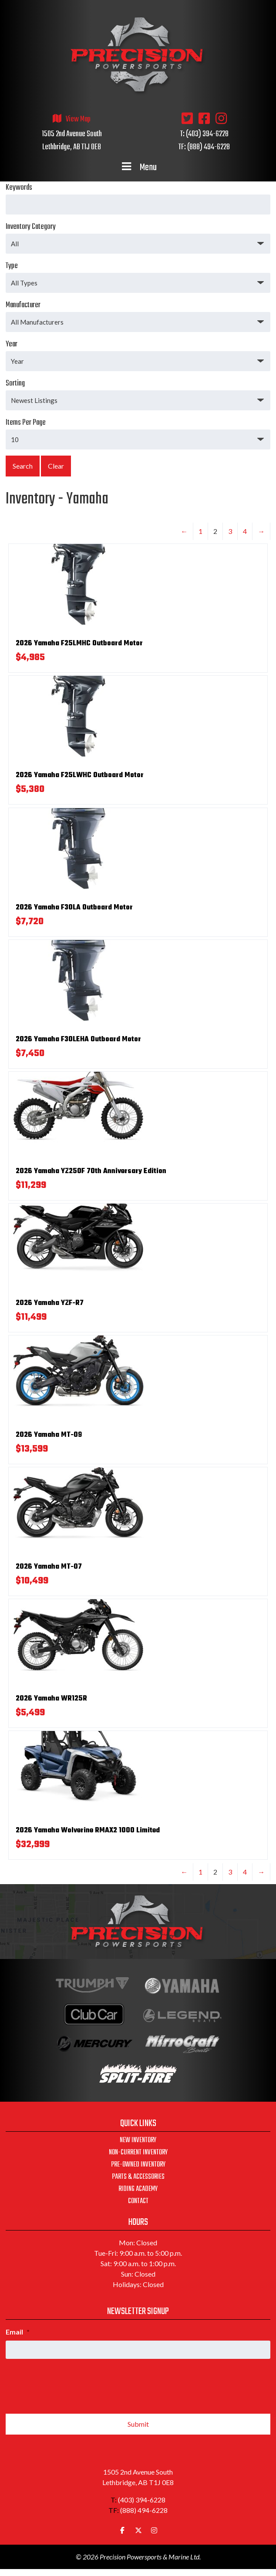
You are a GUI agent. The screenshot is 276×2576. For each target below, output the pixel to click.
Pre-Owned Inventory (138, 2164)
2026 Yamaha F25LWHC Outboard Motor (80, 775)
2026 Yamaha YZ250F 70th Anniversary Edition (91, 1171)
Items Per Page (138, 432)
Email (18, 2332)
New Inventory (138, 2140)
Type (138, 276)
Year (138, 354)
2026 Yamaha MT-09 (49, 1435)
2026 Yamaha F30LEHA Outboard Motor (78, 1039)
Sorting (138, 393)
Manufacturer (138, 315)
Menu (138, 167)
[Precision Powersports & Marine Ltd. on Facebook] (122, 2530)
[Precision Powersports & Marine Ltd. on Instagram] (154, 2530)
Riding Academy (138, 2189)
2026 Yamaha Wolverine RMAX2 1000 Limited (88, 1830)
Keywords (138, 198)
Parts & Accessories (138, 2177)
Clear (56, 466)
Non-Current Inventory (138, 2152)
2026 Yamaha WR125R (51, 1698)
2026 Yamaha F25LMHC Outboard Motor (79, 643)
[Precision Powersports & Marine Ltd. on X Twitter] (138, 2530)
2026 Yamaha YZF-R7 (50, 1303)
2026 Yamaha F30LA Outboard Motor (74, 907)
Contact (138, 2201)
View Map (78, 119)
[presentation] (72, 2383)
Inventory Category (138, 237)
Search (23, 466)
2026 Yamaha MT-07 (49, 1567)
